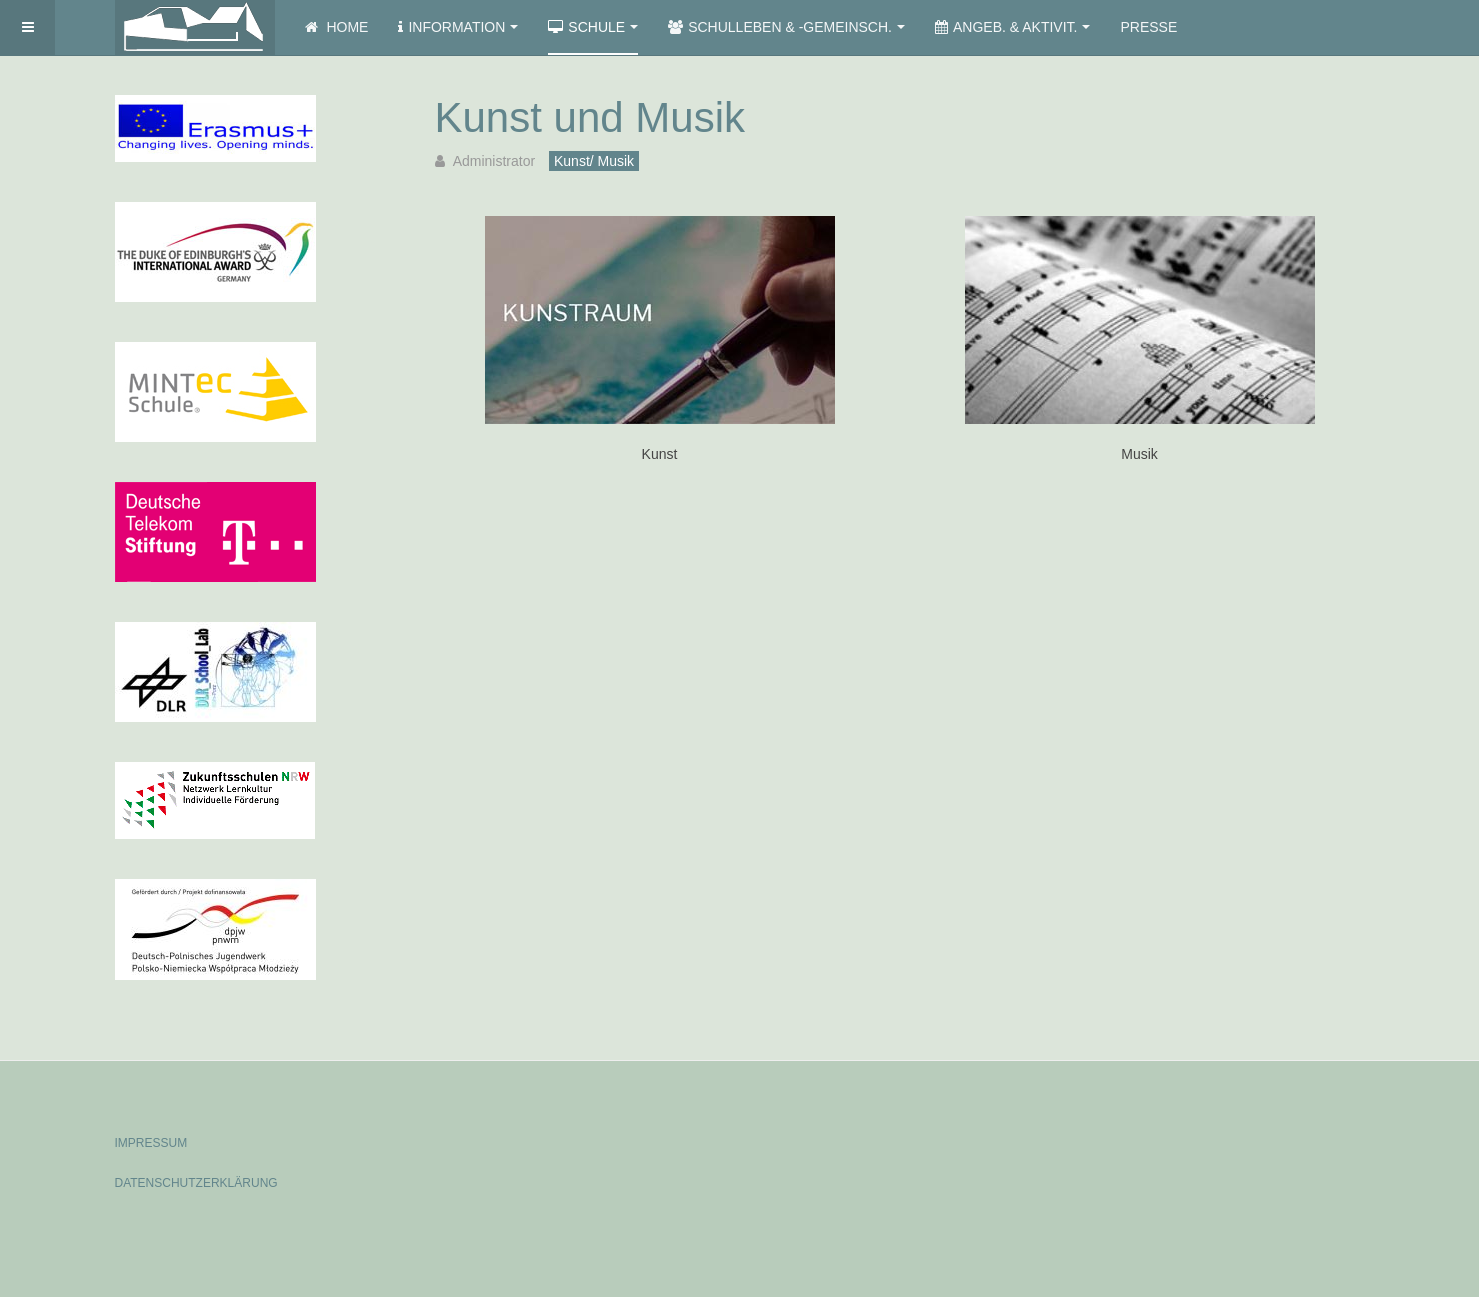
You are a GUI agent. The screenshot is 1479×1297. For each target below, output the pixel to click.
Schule (593, 27)
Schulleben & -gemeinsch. (786, 27)
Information (458, 27)
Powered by (1273, 1126)
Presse (1148, 27)
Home (337, 27)
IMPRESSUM (151, 1143)
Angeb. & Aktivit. (1012, 27)
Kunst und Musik (590, 117)
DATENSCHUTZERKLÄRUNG (196, 1183)
